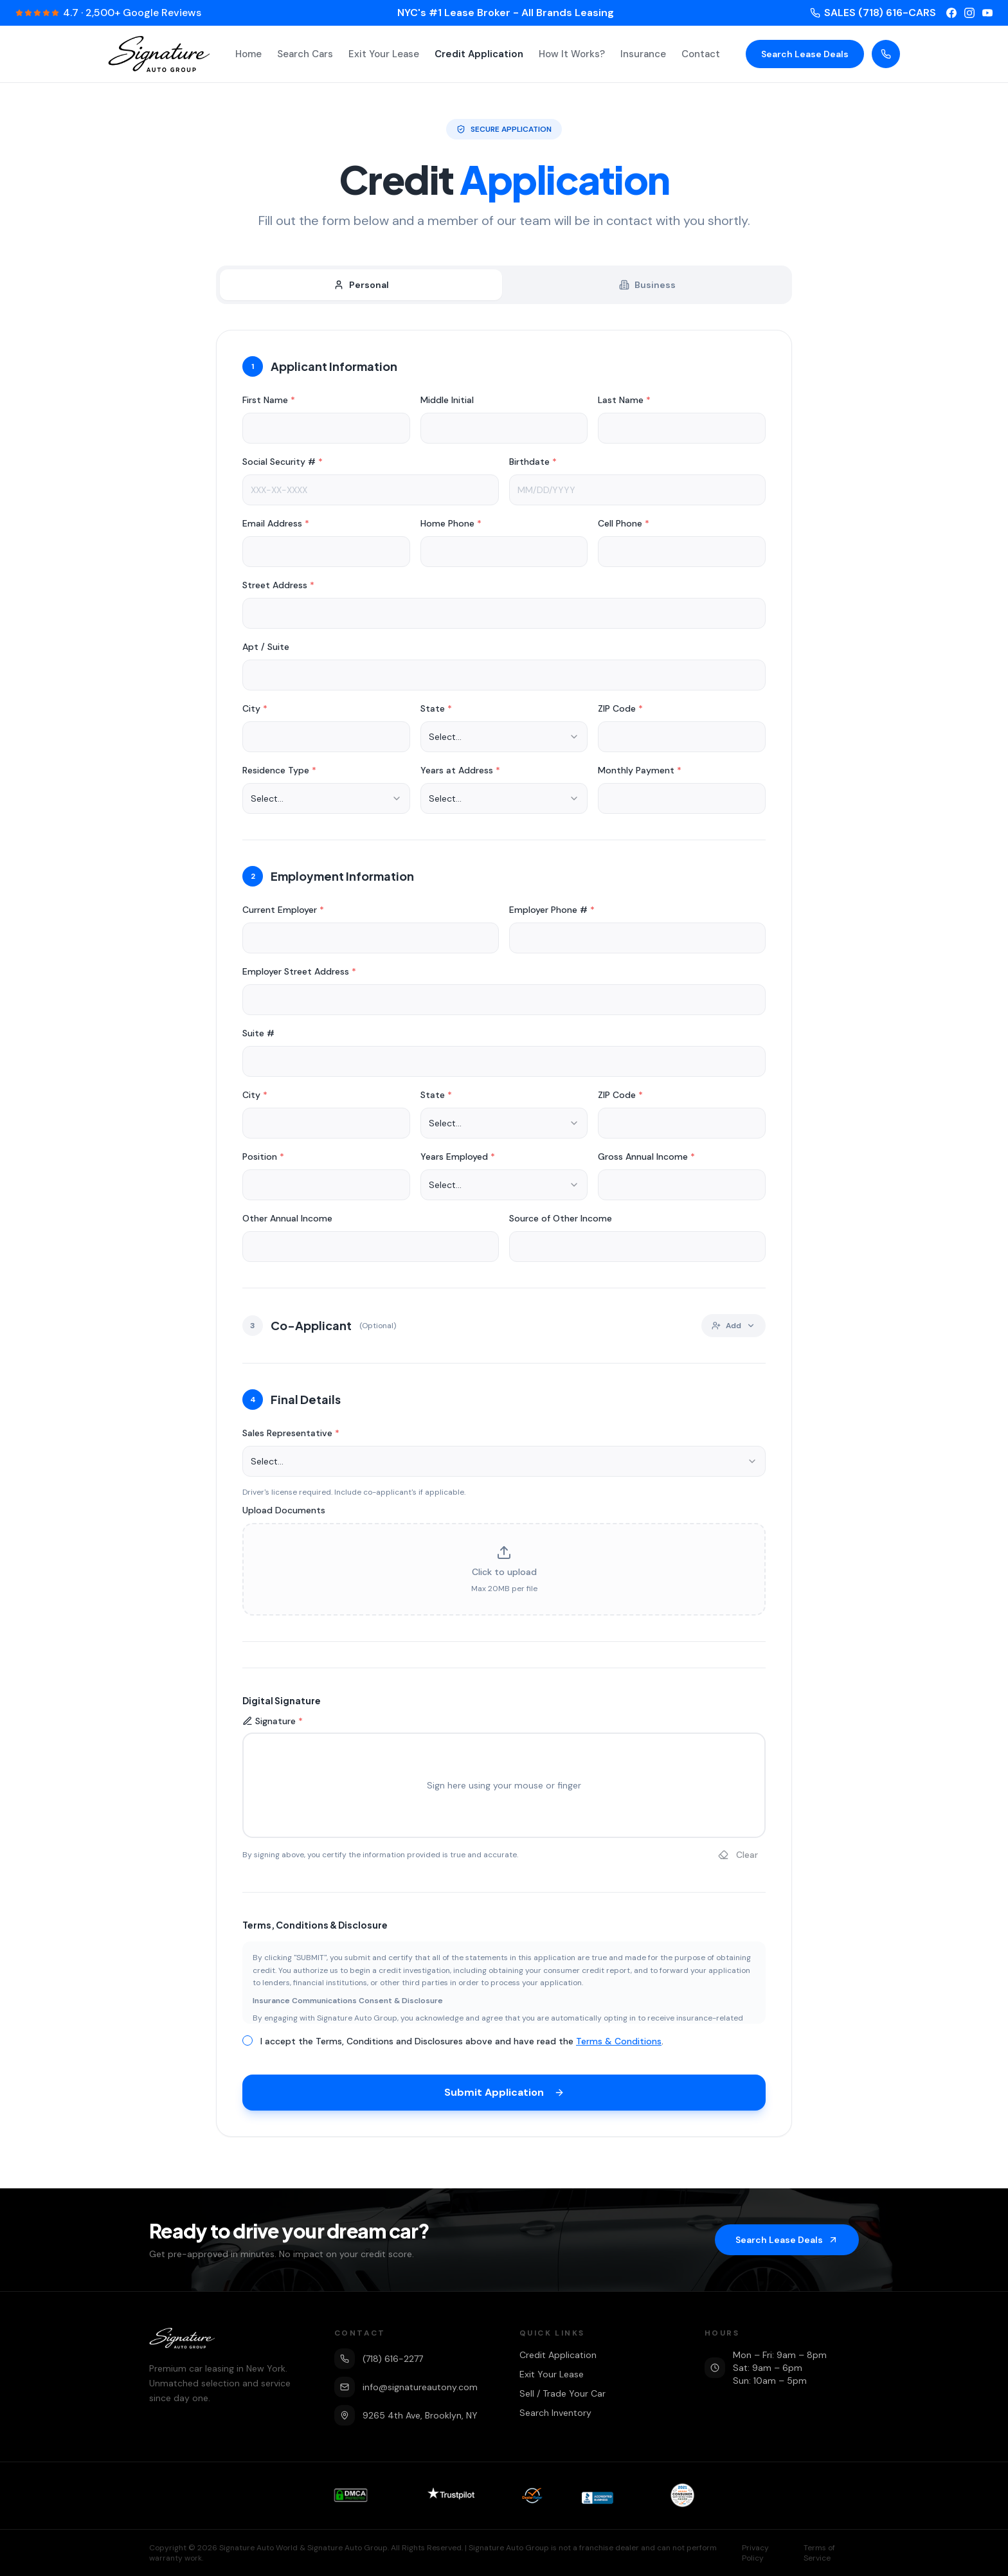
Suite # (258, 1038)
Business (647, 285)
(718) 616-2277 (378, 2358)
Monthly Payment (639, 775)
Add (733, 1331)
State (436, 713)
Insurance (643, 54)
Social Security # (282, 467)
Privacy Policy (755, 2553)
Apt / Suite (265, 652)
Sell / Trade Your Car (562, 2393)
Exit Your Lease (383, 54)
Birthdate (533, 467)
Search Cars (305, 54)
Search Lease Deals (805, 54)
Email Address (275, 528)
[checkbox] (247, 2045)
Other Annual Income (287, 1223)
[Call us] (886, 54)
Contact (700, 54)
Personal (361, 285)
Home (248, 54)
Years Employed (457, 1161)
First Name (268, 405)
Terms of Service (819, 2553)
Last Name (624, 405)
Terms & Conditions (619, 2046)
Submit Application (504, 2097)
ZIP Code (620, 713)
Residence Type (279, 775)
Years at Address (460, 775)
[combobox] (504, 741)
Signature (272, 1726)
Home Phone (451, 528)
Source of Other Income (560, 1223)
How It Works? (572, 54)
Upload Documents (283, 1515)
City (254, 713)
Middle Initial (447, 405)
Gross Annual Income (646, 1161)
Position (263, 1161)
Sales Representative (290, 1438)
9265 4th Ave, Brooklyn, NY (406, 2415)
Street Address (278, 590)
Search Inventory (555, 2412)
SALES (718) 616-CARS (873, 12)
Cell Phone (623, 528)
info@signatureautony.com (406, 2387)
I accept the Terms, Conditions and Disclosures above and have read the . (461, 2046)
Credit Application (479, 54)
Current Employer (283, 915)
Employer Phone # (552, 915)
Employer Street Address (299, 976)
